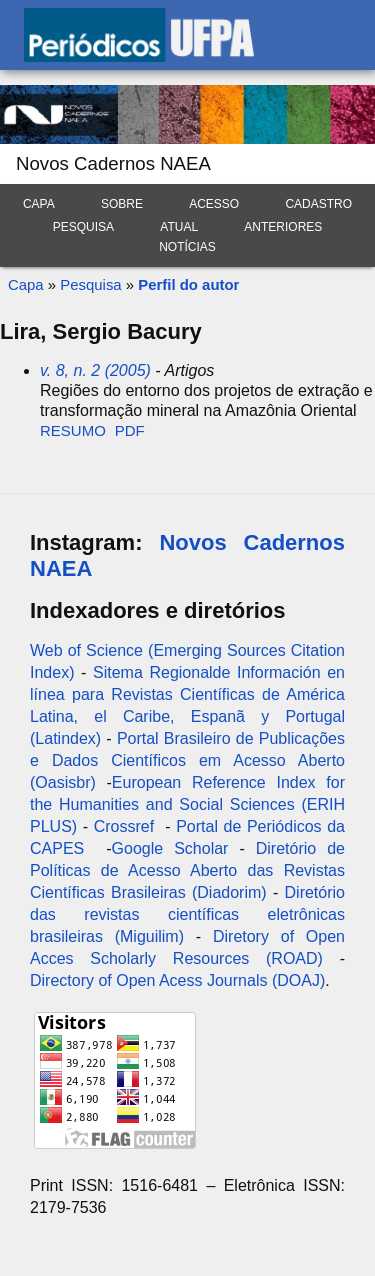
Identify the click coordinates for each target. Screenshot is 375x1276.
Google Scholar (170, 848)
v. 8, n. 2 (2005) (95, 370)
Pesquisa (83, 227)
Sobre (122, 204)
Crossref (124, 826)
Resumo (73, 430)
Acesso (214, 204)
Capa (39, 204)
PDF (130, 430)
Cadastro (318, 204)
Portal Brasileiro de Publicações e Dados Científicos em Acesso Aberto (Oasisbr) (187, 760)
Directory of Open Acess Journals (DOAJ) (177, 980)
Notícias (187, 247)
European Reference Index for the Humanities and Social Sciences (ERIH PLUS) (187, 804)
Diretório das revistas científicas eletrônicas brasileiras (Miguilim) (187, 914)
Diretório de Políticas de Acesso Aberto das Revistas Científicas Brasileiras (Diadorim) (187, 870)
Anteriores (283, 227)
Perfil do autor (188, 284)
